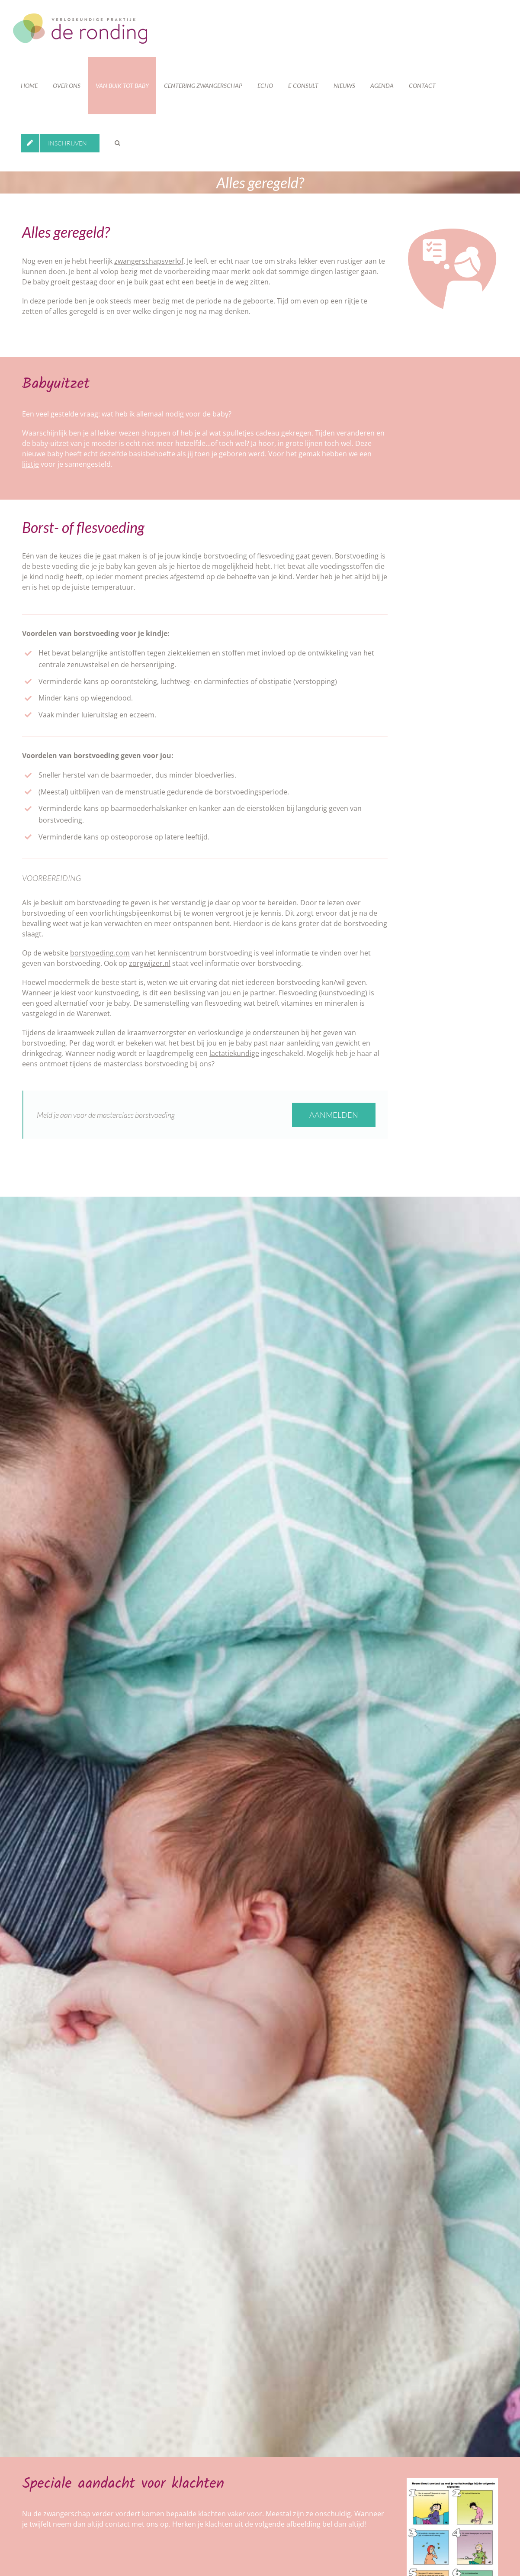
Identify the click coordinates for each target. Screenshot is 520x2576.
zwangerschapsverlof (148, 261)
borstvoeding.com (100, 953)
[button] (117, 142)
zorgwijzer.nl (149, 963)
